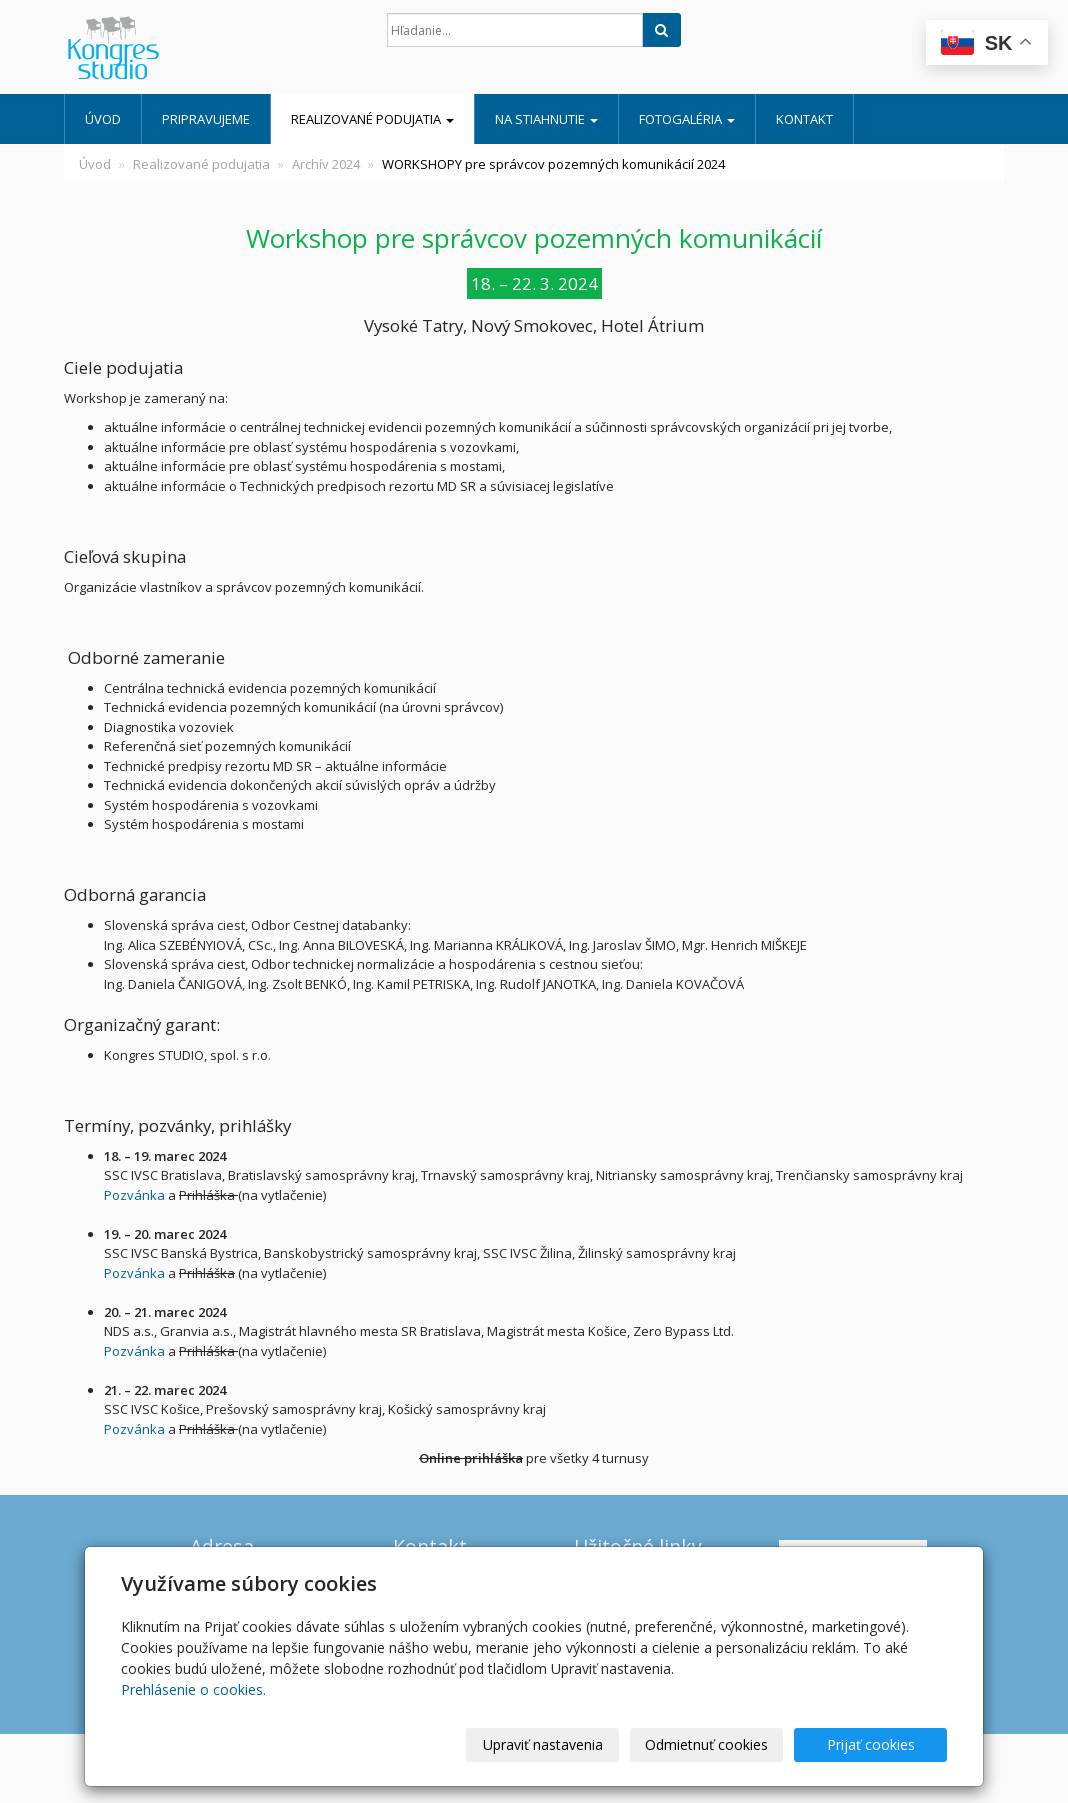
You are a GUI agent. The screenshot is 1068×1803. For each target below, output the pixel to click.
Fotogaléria (687, 119)
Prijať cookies (871, 1744)
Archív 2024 (326, 164)
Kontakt (804, 119)
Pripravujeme (206, 119)
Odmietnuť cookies (706, 1744)
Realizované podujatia (372, 119)
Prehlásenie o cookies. (193, 1689)
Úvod (103, 119)
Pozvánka (134, 1195)
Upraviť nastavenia (543, 1744)
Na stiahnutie (546, 119)
